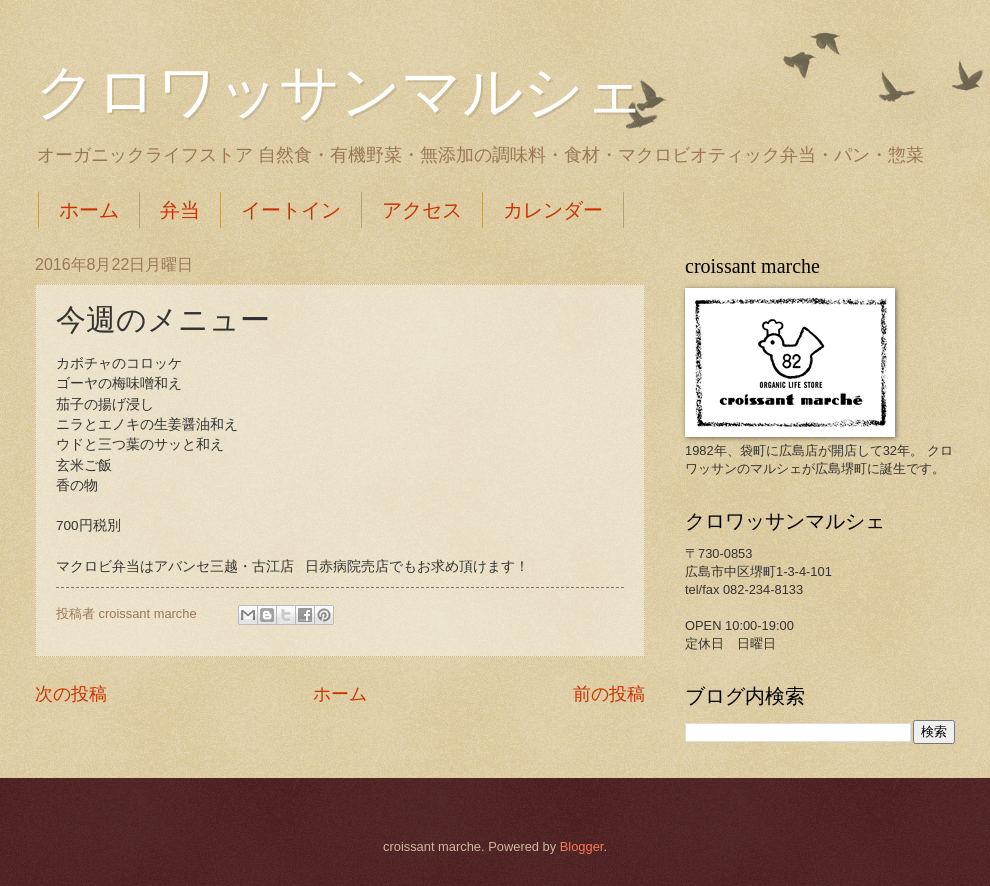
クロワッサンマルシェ (340, 92)
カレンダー (553, 210)
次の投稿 (71, 694)
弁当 (180, 210)
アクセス (422, 210)
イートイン (291, 210)
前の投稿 (609, 694)
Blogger (582, 846)
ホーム (89, 210)
